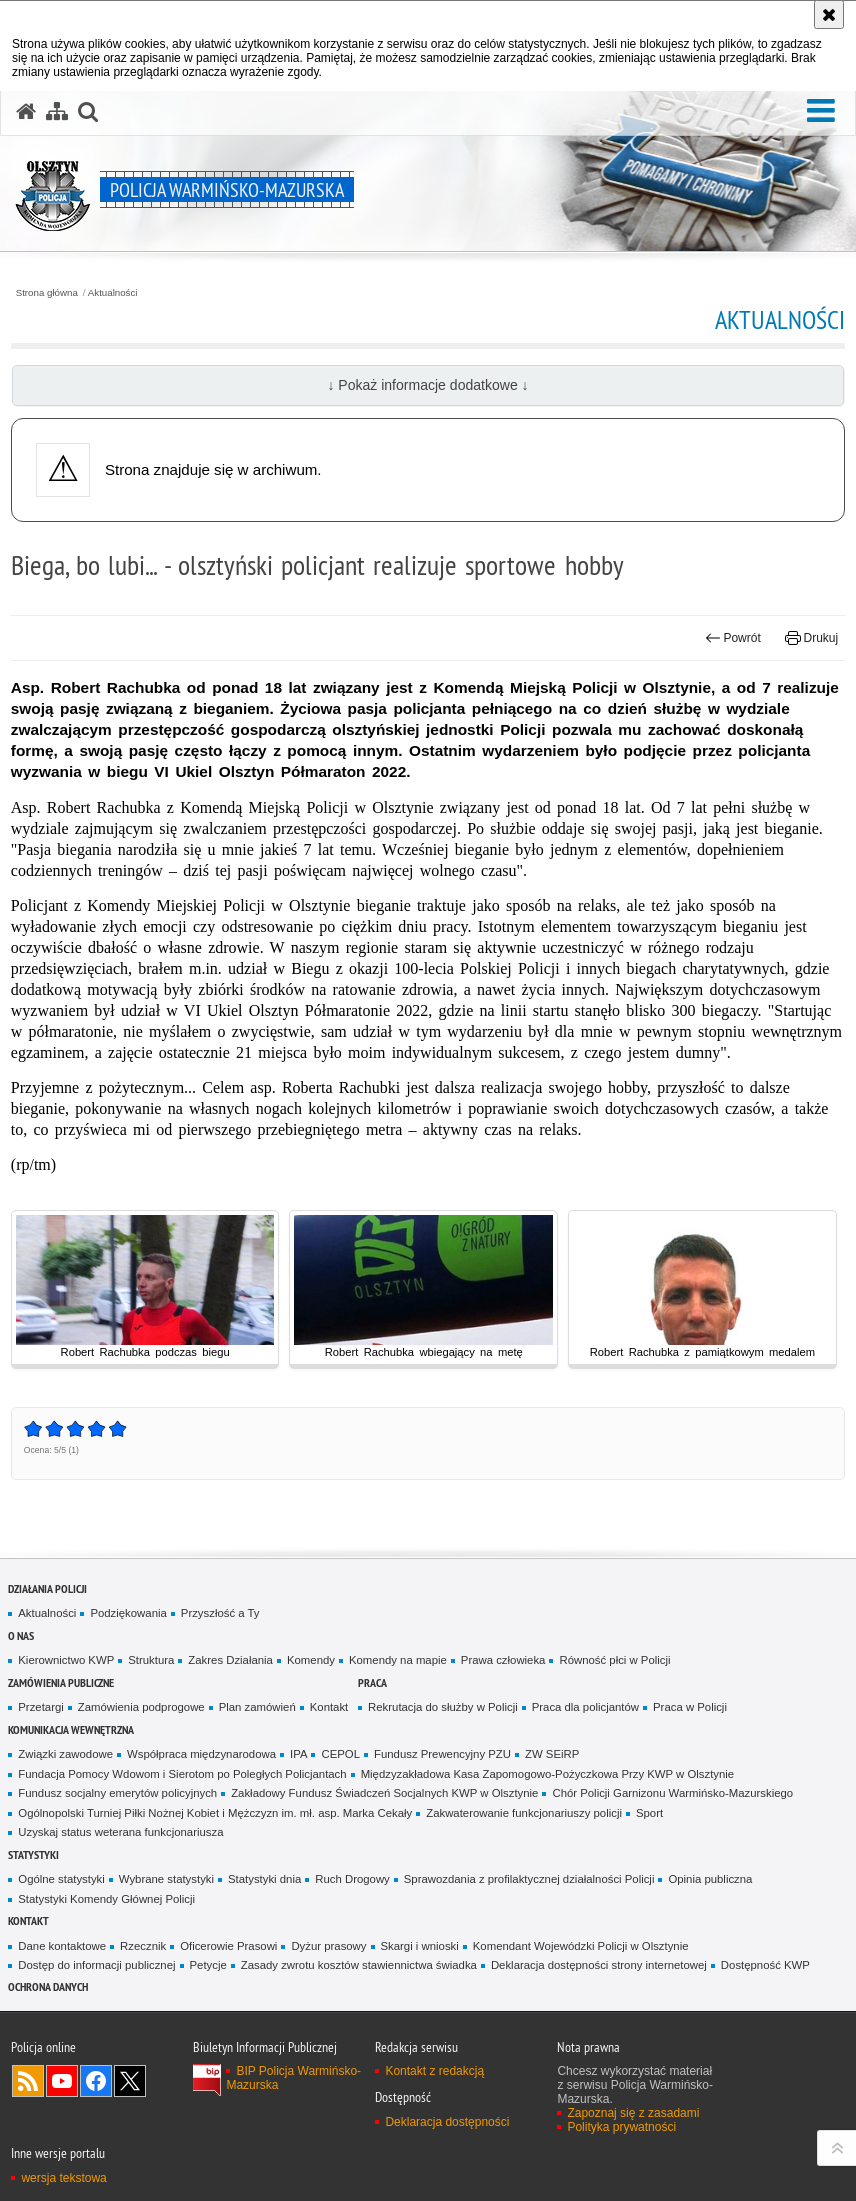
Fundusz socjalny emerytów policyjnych (117, 1793)
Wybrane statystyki (166, 1879)
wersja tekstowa (63, 2178)
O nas (21, 1635)
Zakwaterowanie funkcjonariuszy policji (524, 1813)
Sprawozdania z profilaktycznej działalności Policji (529, 1879)
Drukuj (811, 638)
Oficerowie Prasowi (228, 1946)
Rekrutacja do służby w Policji (443, 1707)
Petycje (208, 1965)
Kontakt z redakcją (434, 2071)
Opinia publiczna (710, 1879)
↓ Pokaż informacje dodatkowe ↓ (427, 385)
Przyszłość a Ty (220, 1613)
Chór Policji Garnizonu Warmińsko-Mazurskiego (672, 1793)
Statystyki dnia (264, 1879)
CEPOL (340, 1754)
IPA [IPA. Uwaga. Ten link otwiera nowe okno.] (298, 1754)
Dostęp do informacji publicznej (96, 1965)
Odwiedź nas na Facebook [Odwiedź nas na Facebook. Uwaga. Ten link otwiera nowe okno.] (96, 2081)
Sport (649, 1813)
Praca (372, 1682)
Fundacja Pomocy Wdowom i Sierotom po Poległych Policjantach (182, 1774)
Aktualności (113, 293)
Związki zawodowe (65, 1754)
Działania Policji (47, 1588)
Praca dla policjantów (585, 1707)
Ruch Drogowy (352, 1879)
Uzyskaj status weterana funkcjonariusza (120, 1832)
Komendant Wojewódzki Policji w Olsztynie (581, 1946)
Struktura (151, 1660)
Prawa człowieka (503, 1660)
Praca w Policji (690, 1707)
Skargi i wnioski (420, 1946)
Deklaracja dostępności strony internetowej (599, 1965)
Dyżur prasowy (328, 1946)
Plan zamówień (257, 1707)
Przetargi (40, 1707)
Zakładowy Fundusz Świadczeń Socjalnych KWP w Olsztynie (384, 1793)
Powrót (733, 638)
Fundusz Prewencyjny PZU (442, 1754)
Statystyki (33, 1854)
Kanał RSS (28, 2081)
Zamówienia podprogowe (141, 1707)
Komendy (311, 1660)
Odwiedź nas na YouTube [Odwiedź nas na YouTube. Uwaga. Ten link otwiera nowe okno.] (62, 2081)
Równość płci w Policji (614, 1660)
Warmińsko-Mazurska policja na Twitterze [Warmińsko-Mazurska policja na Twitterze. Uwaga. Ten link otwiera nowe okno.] (130, 2081)
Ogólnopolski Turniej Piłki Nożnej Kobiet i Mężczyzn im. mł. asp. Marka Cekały (215, 1813)
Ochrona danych (48, 1986)
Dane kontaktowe (62, 1946)
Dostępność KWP (765, 1965)
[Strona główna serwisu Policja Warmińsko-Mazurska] (26, 112)
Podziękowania (128, 1613)
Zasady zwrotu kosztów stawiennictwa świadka (359, 1965)
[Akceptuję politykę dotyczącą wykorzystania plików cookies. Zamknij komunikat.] (829, 14)
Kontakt (329, 1707)
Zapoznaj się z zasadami (633, 2113)
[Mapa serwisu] (57, 112)
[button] (821, 111)
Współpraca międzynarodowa (201, 1754)
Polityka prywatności (621, 2127)
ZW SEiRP (552, 1754)
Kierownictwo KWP (66, 1660)
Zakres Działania (230, 1660)
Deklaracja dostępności (447, 2122)
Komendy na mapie (398, 1660)
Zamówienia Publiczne (61, 1682)
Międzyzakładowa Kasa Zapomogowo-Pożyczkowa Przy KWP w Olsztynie (548, 1774)
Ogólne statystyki (61, 1879)
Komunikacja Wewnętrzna (71, 1729)
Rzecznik (143, 1946)
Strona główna (47, 293)
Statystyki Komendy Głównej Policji (106, 1899)
